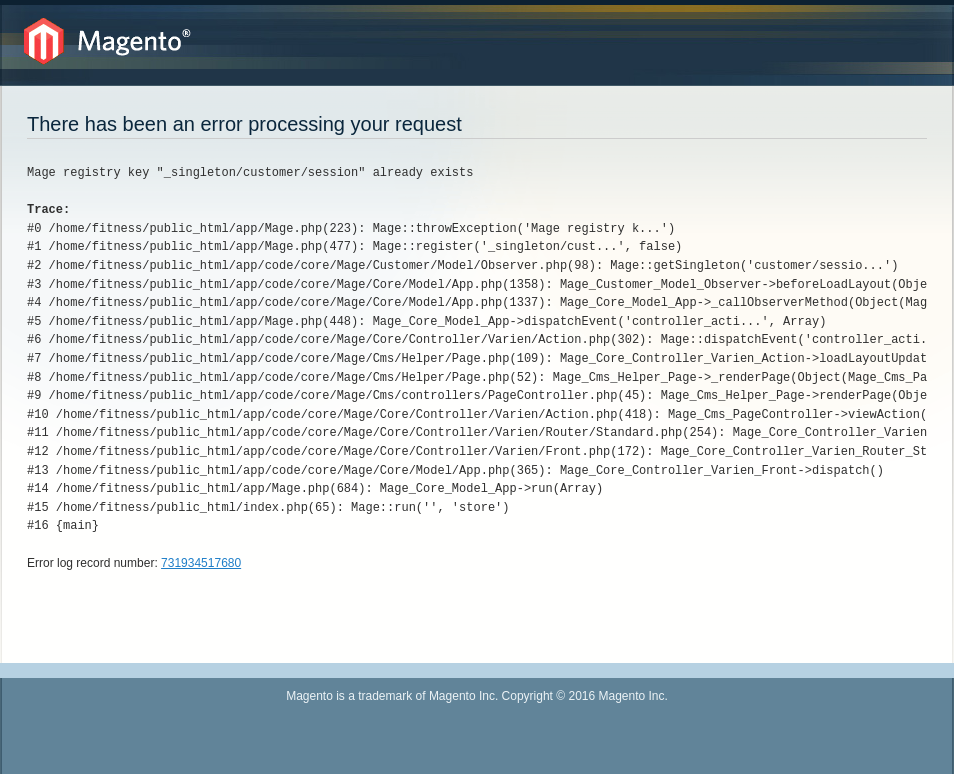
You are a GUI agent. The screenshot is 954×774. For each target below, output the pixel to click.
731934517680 (201, 563)
